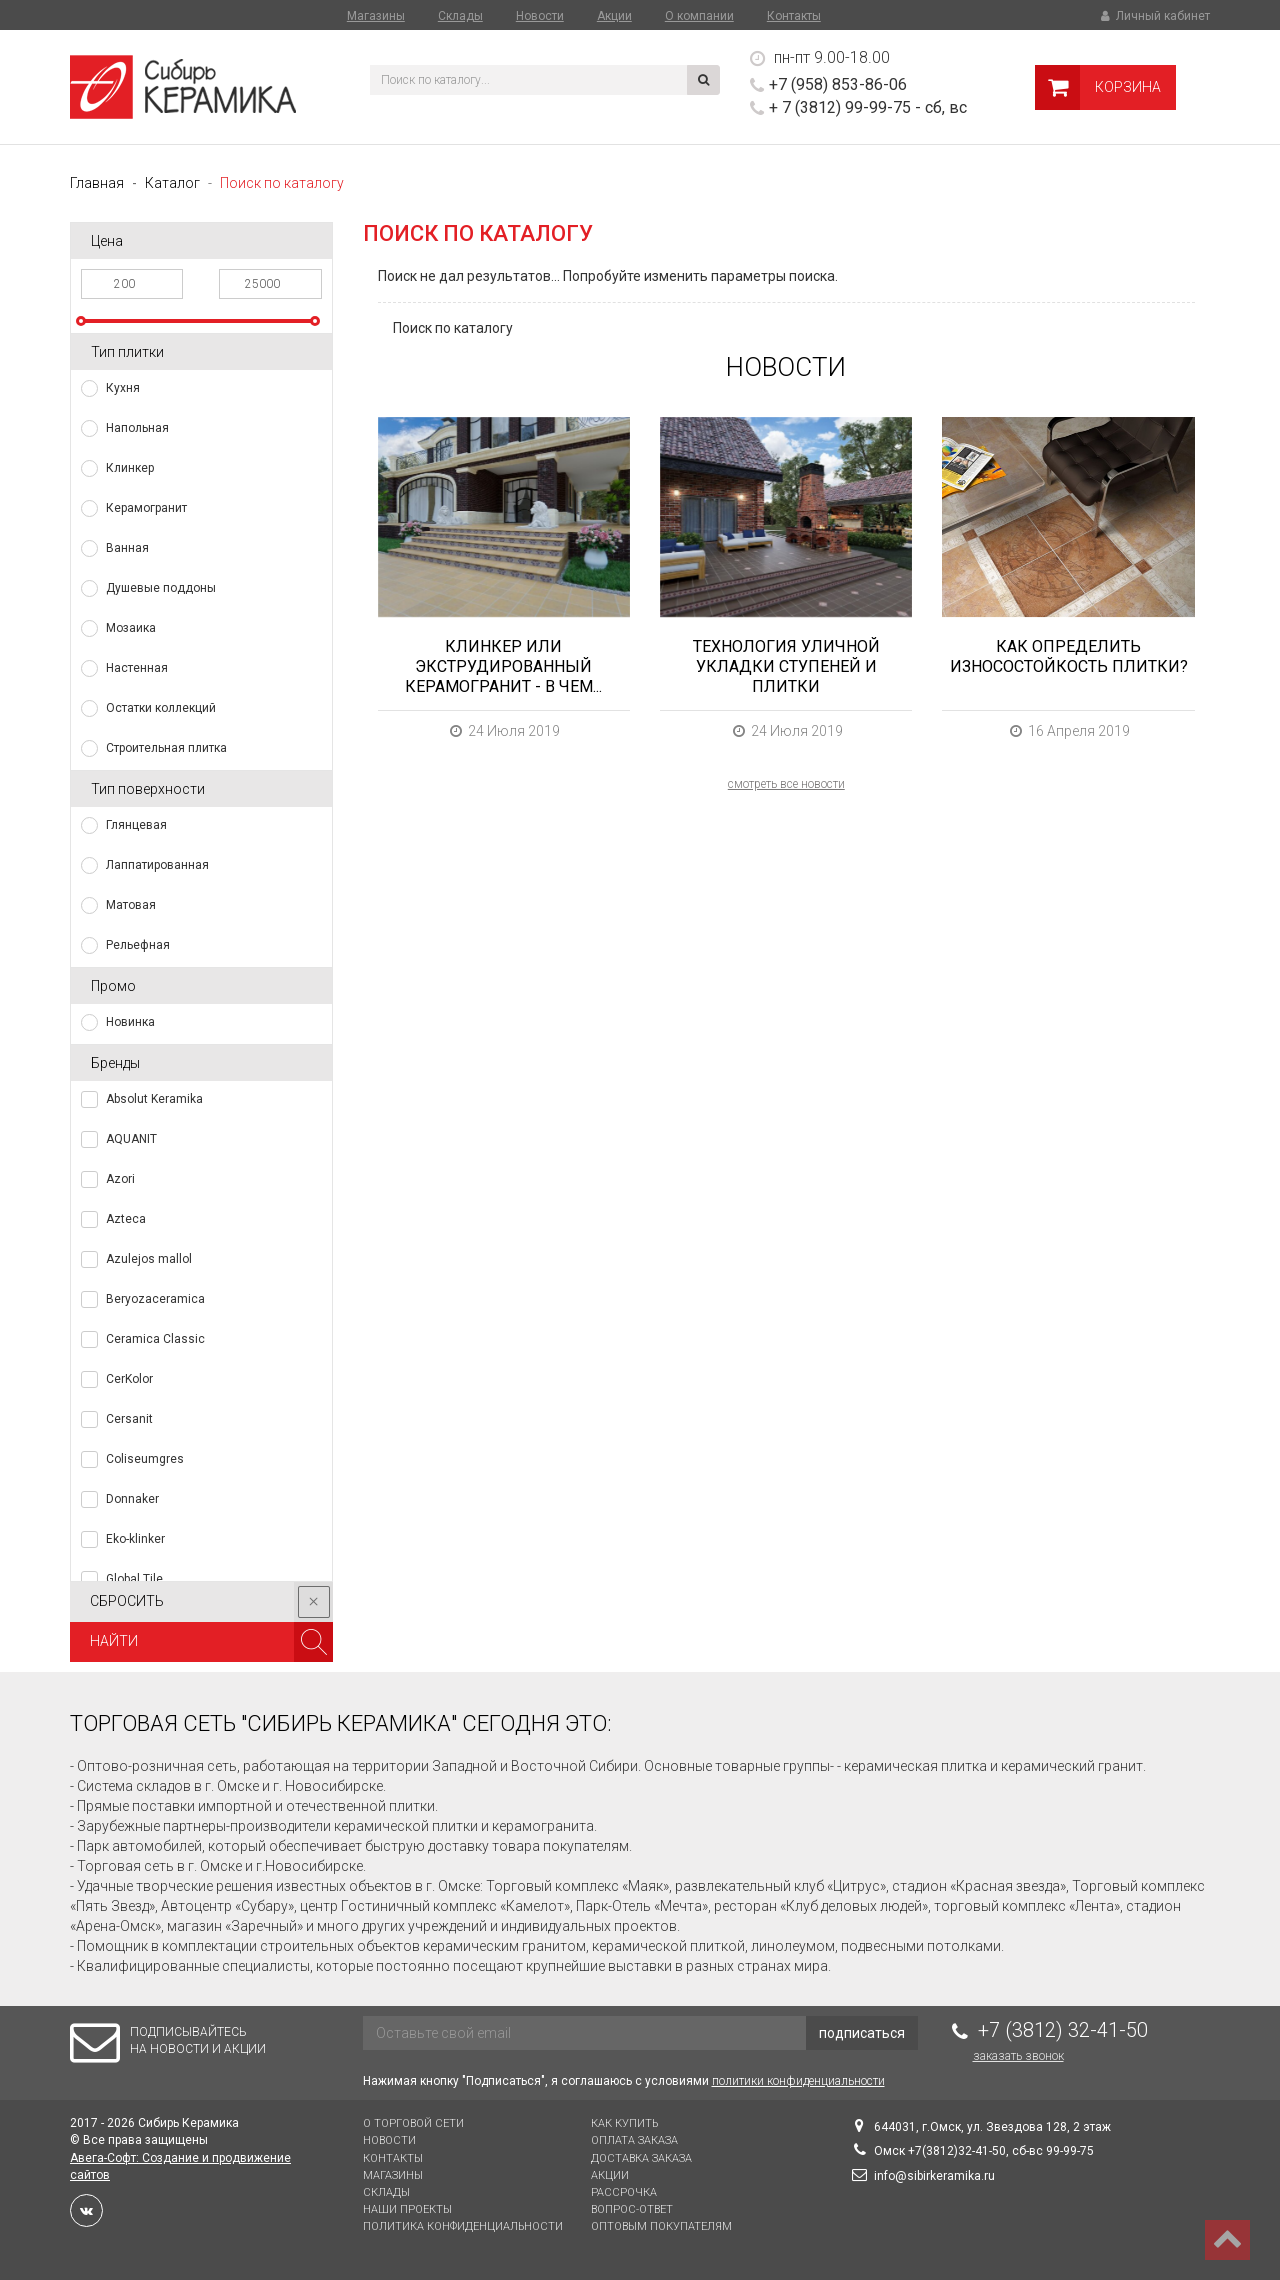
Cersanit (129, 1419)
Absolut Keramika (154, 1099)
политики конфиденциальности (798, 2081)
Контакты (794, 16)
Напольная (137, 428)
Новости (540, 16)
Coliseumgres (145, 1459)
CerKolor (129, 1379)
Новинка (130, 1022)
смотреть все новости (786, 784)
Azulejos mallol (149, 1259)
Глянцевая (136, 825)
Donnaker (132, 1499)
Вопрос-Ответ (632, 2209)
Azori (120, 1179)
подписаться (862, 2033)
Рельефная (138, 945)
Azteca (126, 1219)
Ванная (127, 548)
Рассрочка (624, 2192)
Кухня (123, 388)
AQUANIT (131, 1139)
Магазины (376, 16)
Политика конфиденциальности (463, 2226)
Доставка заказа (641, 2158)
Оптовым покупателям (661, 2226)
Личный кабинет (1154, 16)
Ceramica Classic (155, 1339)
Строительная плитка (166, 748)
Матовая (131, 905)
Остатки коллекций (161, 708)
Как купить (624, 2123)
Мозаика (131, 628)
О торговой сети (413, 2123)
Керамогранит (146, 508)
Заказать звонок (1018, 2056)
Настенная (137, 668)
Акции (614, 16)
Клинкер (130, 468)
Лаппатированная (157, 865)
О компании (699, 16)
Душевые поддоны (161, 588)
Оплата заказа (634, 2140)
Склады (460, 16)
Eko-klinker (135, 1539)
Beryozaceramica (155, 1299)
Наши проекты (407, 2209)
